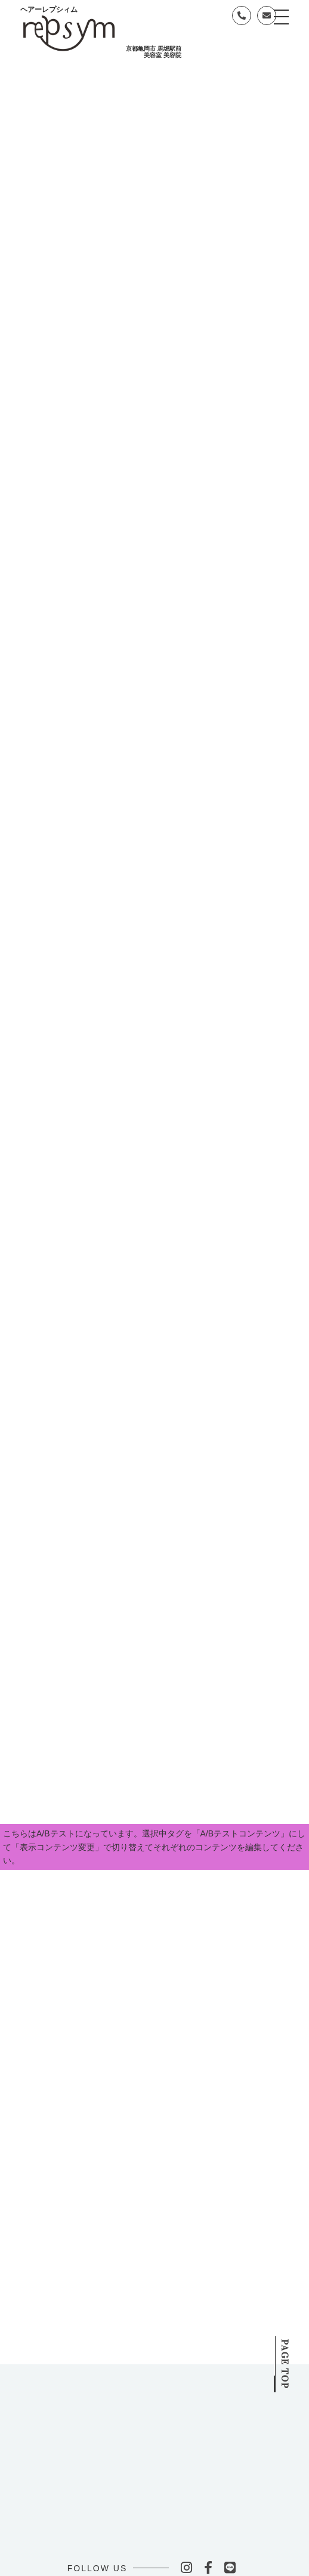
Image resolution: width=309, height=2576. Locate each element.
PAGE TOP (285, 2352)
